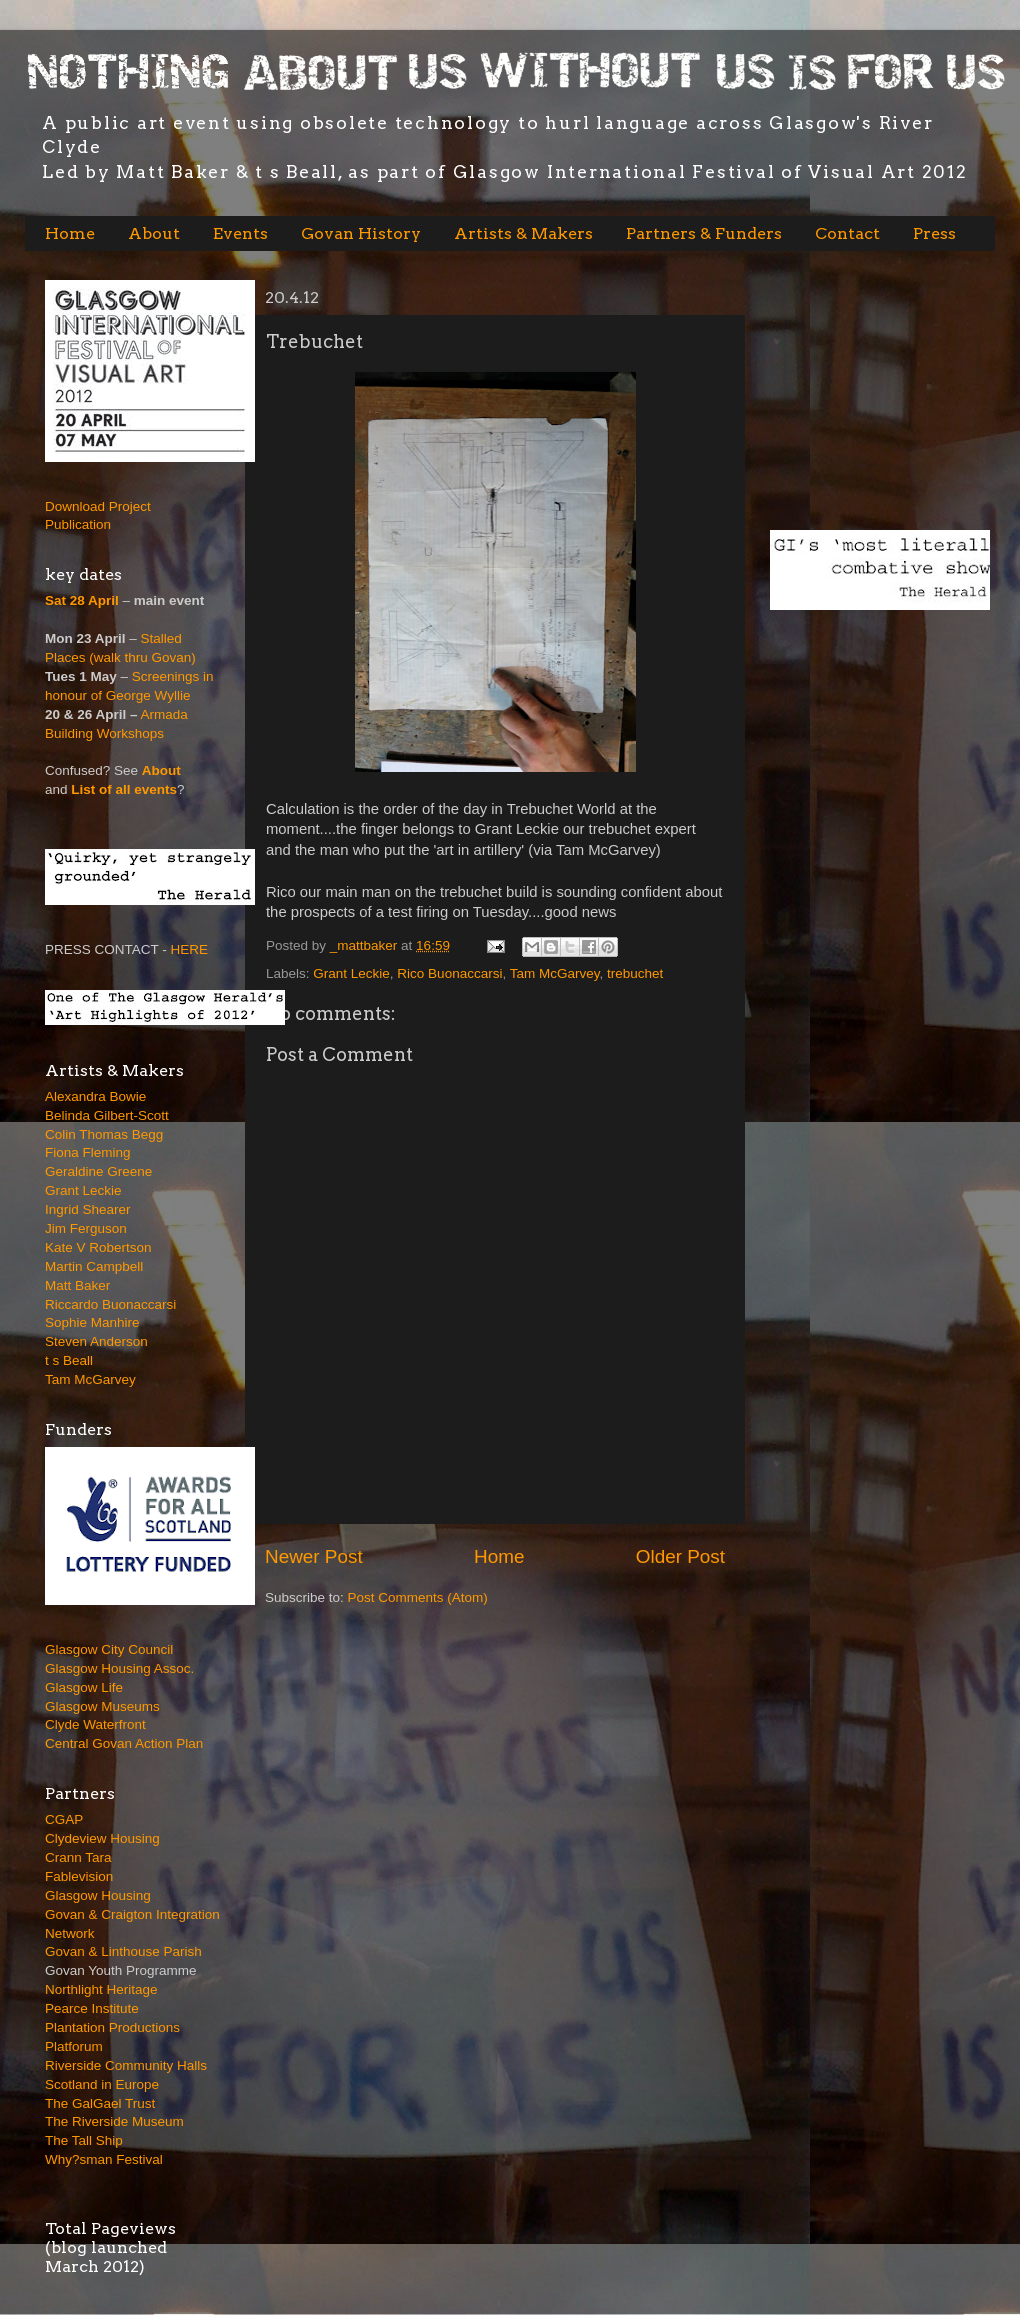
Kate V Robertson (98, 1247)
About (154, 233)
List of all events (124, 789)
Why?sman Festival (104, 2159)
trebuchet (635, 973)
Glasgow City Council (109, 1649)
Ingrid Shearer (88, 1209)
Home (70, 233)
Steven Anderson (96, 1341)
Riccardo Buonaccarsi (110, 1304)
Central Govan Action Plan (124, 1743)
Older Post (680, 1556)
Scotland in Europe (102, 2084)
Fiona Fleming (88, 1152)
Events (240, 233)
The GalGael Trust (100, 2103)
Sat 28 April (82, 600)
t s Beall (69, 1360)
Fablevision (79, 1876)
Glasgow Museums (102, 1706)
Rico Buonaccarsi (449, 973)
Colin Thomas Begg (104, 1134)
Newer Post (314, 1556)
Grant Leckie (351, 973)
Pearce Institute (92, 2008)
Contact (847, 233)
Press (934, 233)
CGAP (64, 1819)
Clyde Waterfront (95, 1724)
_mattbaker (365, 945)
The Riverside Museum (114, 2121)
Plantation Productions (112, 2027)
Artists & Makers (523, 233)
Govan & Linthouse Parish (123, 1951)
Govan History (361, 233)
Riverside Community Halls (126, 2065)
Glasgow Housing (98, 1895)
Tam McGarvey (555, 973)
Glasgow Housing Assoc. (119, 1668)
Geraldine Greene (98, 1171)
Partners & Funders (704, 233)
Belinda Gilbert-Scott (107, 1115)
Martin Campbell (94, 1266)
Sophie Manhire (92, 1322)
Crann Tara (78, 1857)
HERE (190, 949)
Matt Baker (77, 1285)
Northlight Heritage (101, 1989)
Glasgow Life (84, 1687)
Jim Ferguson (86, 1228)
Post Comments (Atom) (418, 1597)
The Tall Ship (84, 2140)
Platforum (74, 2046)
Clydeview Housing (102, 1838)
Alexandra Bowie (95, 1096)
